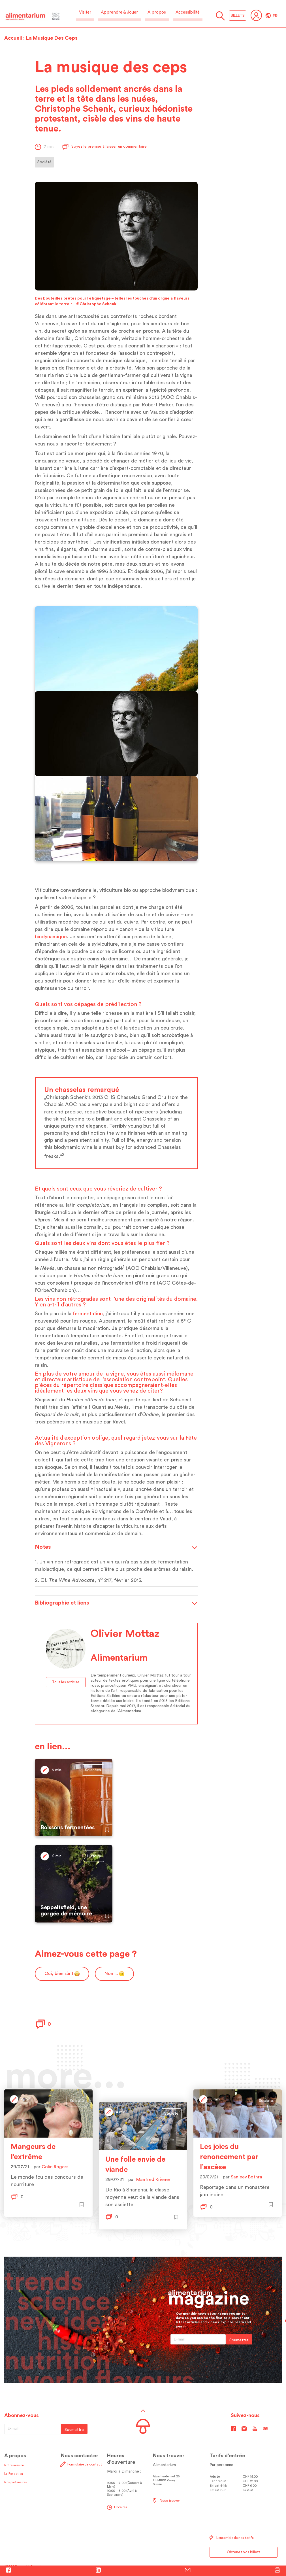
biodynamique (51, 936)
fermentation (88, 1313)
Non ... (114, 1973)
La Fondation (13, 2473)
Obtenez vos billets (244, 2552)
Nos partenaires (15, 2482)
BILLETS (238, 15)
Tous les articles (66, 1682)
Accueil (13, 38)
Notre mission (14, 2465)
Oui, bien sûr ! (62, 1973)
